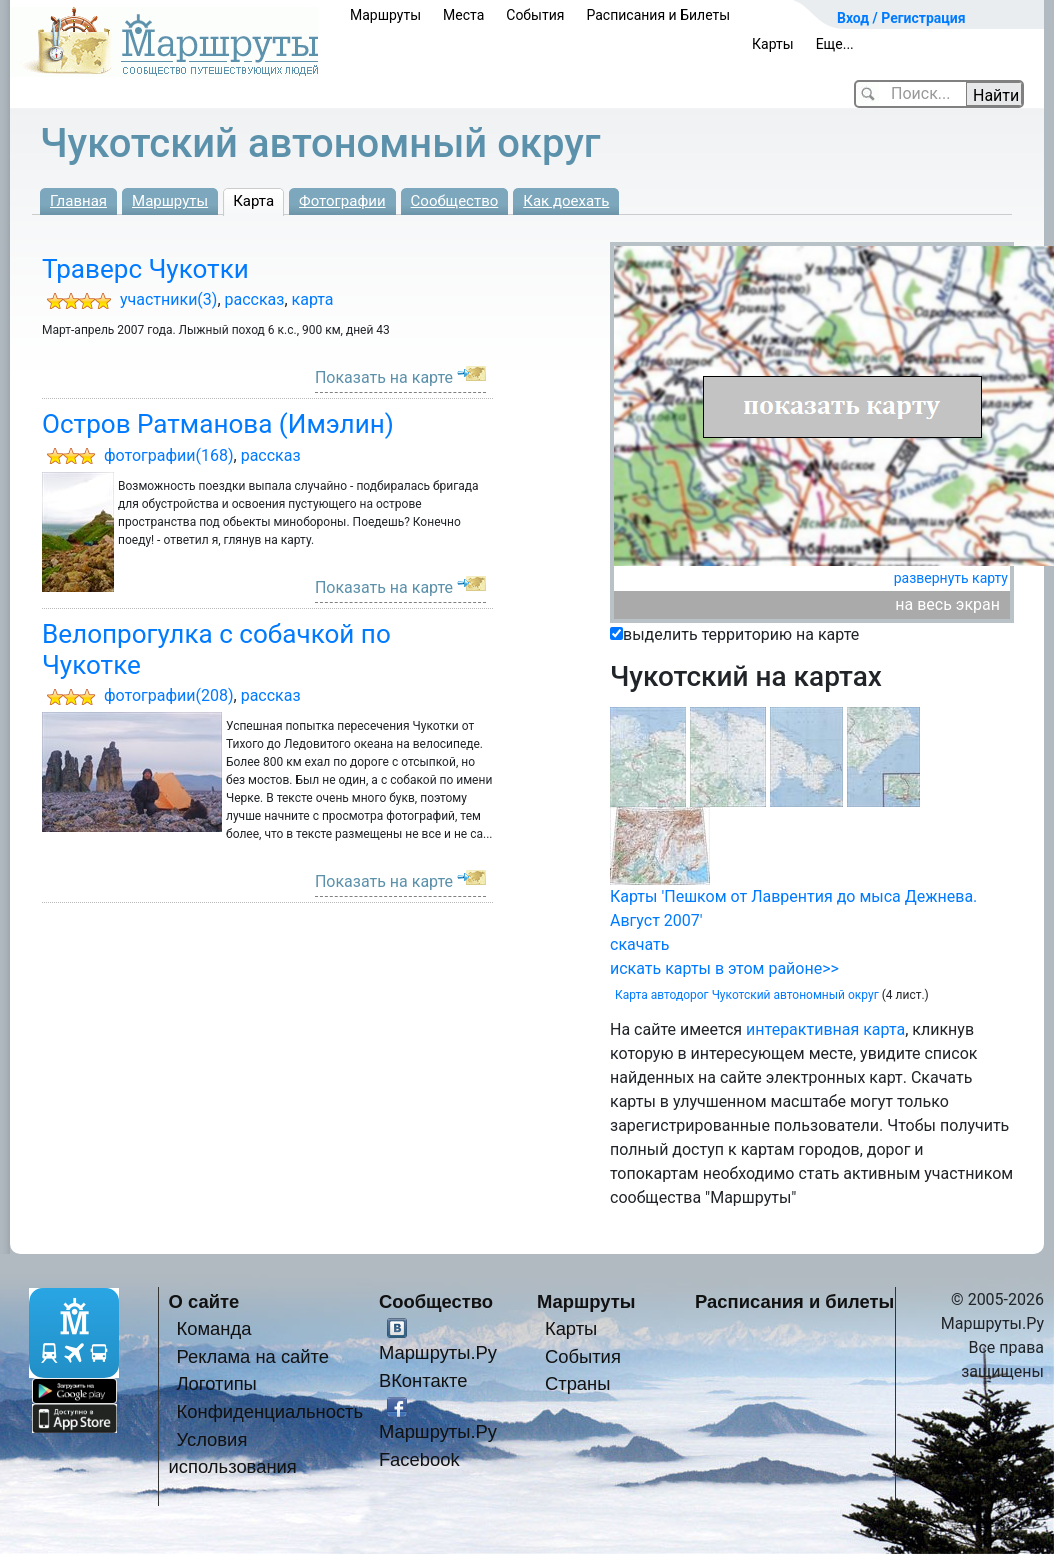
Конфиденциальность (270, 1411)
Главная (78, 201)
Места (463, 15)
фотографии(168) (169, 455)
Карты (773, 44)
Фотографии (342, 201)
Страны (578, 1383)
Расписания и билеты (794, 1301)
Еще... (835, 44)
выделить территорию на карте (741, 634)
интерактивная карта (825, 1029)
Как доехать (566, 201)
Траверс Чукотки (145, 269)
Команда (214, 1328)
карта (313, 299)
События (535, 15)
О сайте (204, 1301)
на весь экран (947, 604)
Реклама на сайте (253, 1356)
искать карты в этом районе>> (724, 968)
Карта (253, 201)
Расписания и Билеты (658, 15)
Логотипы (217, 1383)
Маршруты (385, 15)
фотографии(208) (169, 695)
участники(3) (168, 299)
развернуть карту (951, 578)
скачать (639, 944)
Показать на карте (384, 377)
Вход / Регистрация (901, 18)
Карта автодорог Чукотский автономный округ (747, 995)
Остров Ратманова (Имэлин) (218, 424)
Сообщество (455, 201)
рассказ (255, 299)
